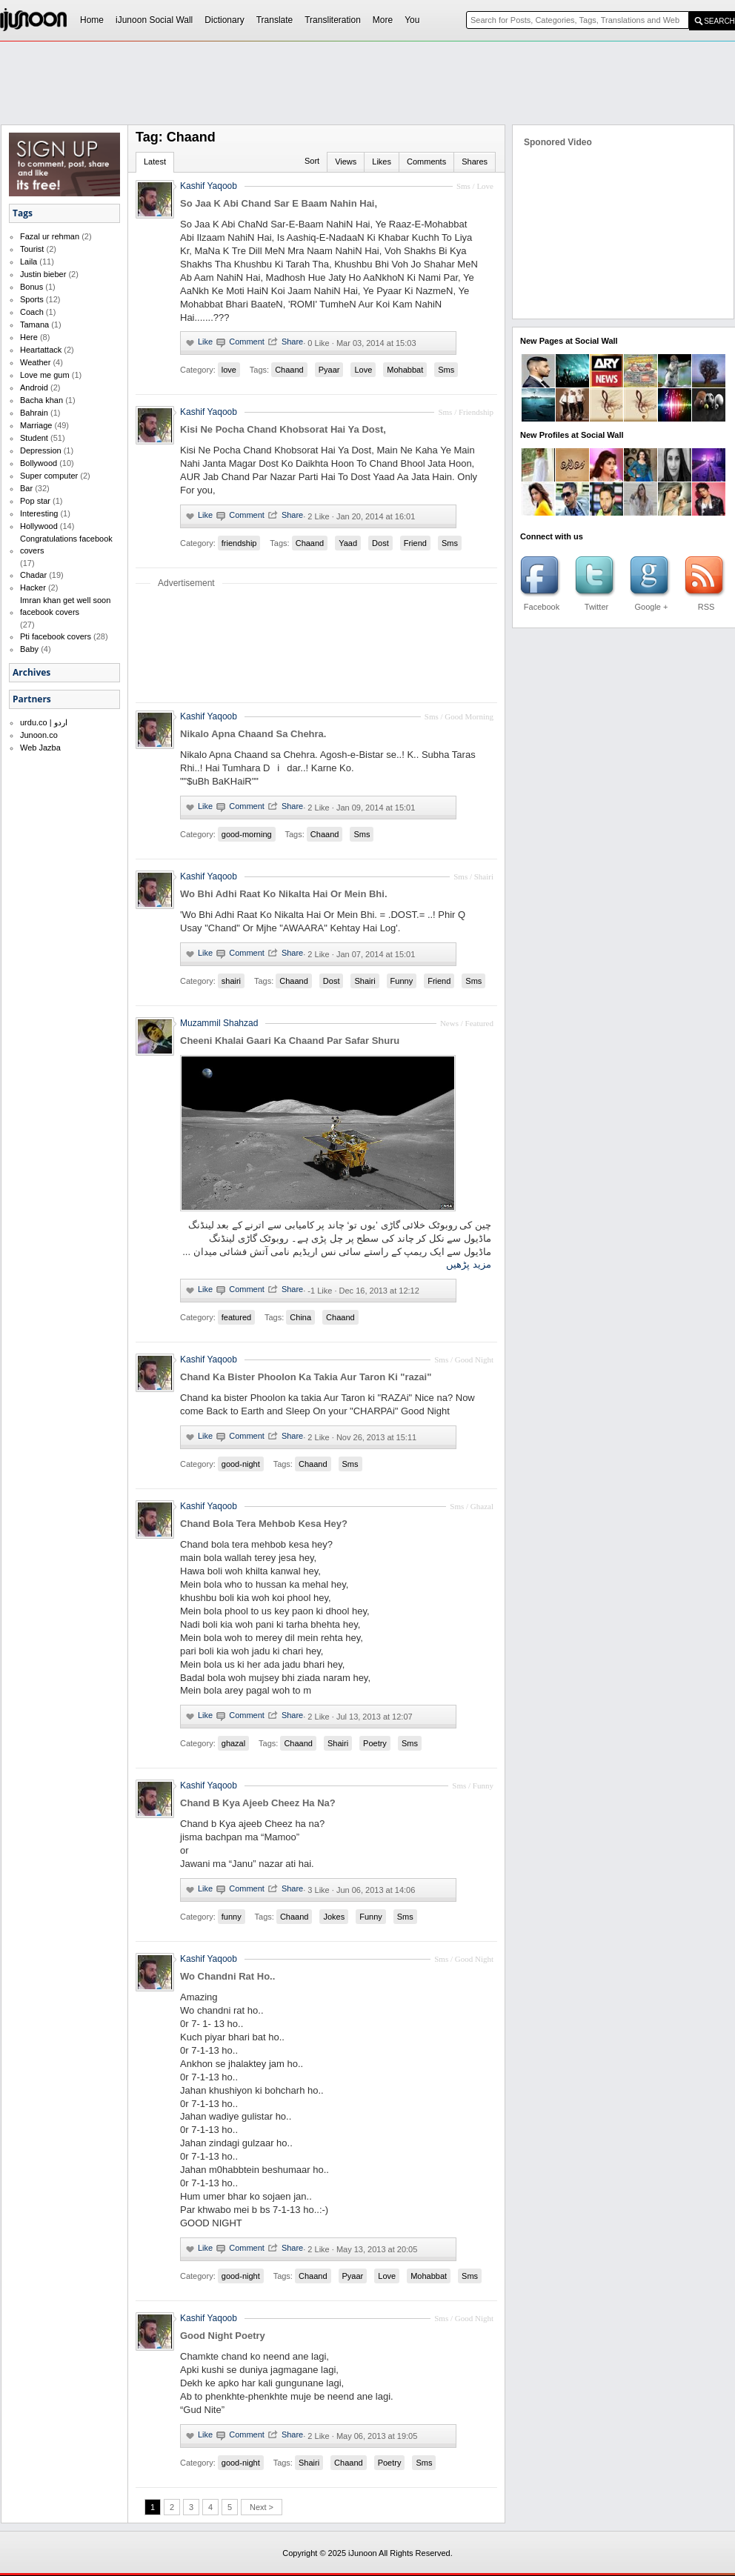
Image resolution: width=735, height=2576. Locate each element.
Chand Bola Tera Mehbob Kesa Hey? (263, 1523)
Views (345, 161)
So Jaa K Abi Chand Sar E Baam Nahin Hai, (278, 203)
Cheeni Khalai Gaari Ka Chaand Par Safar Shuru (289, 1040)
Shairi (364, 980)
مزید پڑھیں (468, 1264)
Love (363, 369)
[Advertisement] (208, 71)
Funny (401, 980)
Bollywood (38, 463)
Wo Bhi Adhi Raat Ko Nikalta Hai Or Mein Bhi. (284, 893)
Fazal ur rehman (49, 236)
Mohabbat (405, 369)
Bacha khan (41, 400)
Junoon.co (39, 734)
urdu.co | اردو (43, 722)
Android (34, 387)
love (229, 369)
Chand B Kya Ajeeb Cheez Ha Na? (258, 1802)
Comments (426, 161)
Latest (155, 161)
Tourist (32, 248)
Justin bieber (43, 274)
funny (232, 1916)
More (383, 20)
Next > (261, 2507)
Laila (28, 261)
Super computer (49, 475)
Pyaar (329, 369)
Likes (381, 161)
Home (92, 20)
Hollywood (39, 526)
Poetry (375, 1743)
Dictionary (224, 20)
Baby (29, 649)
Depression (40, 450)
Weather (35, 362)
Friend (415, 543)
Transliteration (333, 20)
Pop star (35, 500)
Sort (312, 160)
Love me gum (45, 374)
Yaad (348, 543)
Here (29, 337)
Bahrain (34, 412)
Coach (32, 311)
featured (236, 1317)
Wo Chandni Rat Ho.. (227, 1976)
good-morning (247, 834)
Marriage (36, 425)
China (300, 1317)
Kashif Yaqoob (208, 186)
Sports (32, 299)
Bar (26, 488)
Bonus (31, 286)
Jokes (334, 1916)
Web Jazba (40, 747)
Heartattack (40, 349)
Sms (446, 369)
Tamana (34, 324)
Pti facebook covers (55, 636)
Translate (274, 20)
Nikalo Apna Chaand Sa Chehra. (253, 733)
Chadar (33, 574)
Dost (380, 543)
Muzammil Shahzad (219, 1023)
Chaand (289, 369)
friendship (239, 543)
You (412, 20)
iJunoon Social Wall (154, 20)
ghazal (233, 1743)
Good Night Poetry (222, 2335)
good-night (241, 1464)
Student (34, 437)
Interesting (39, 513)
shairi (231, 980)
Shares (475, 161)
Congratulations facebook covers (66, 544)
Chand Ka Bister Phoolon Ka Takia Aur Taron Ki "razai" (305, 1376)
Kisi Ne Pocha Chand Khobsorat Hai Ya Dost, (283, 429)
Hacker (33, 587)
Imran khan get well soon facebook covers (65, 606)
